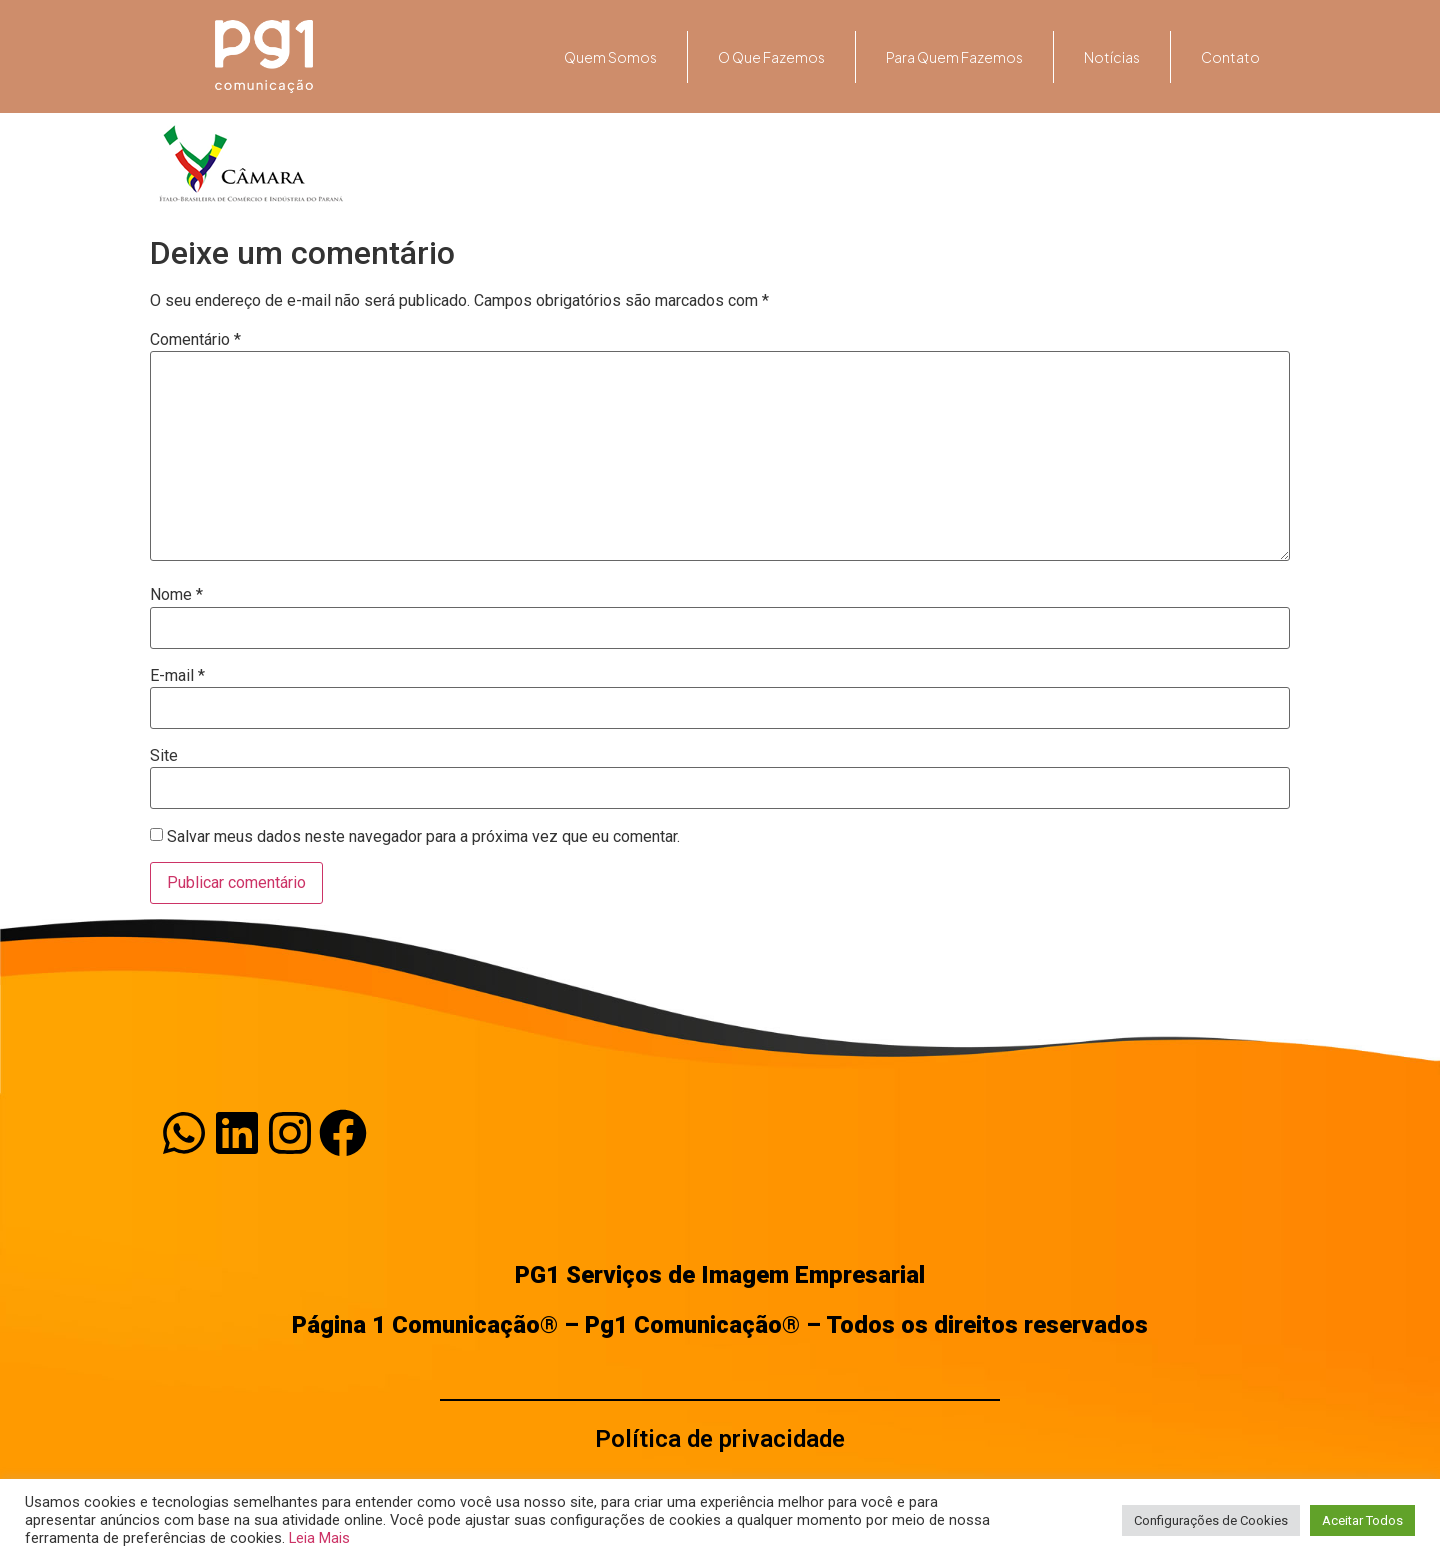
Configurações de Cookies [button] (1211, 1520)
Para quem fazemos (954, 57)
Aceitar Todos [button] (1362, 1520)
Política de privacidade (720, 1439)
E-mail (177, 676)
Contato (1230, 57)
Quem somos (610, 57)
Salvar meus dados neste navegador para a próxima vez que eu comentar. (423, 837)
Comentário (195, 340)
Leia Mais (319, 1538)
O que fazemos (771, 57)
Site (164, 756)
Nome (176, 595)
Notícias (1112, 57)
